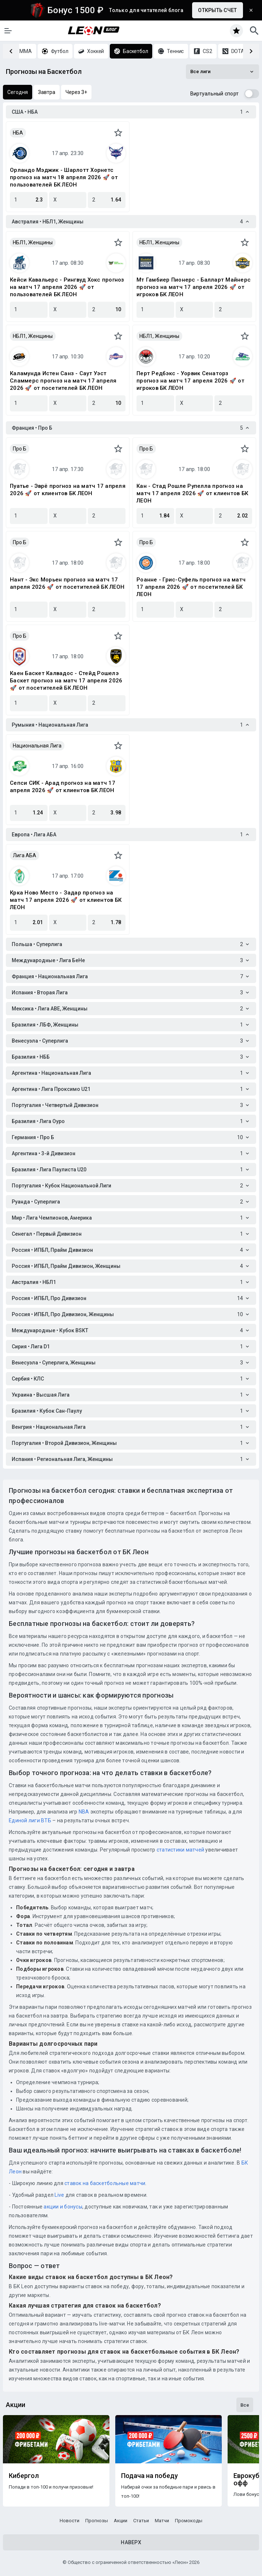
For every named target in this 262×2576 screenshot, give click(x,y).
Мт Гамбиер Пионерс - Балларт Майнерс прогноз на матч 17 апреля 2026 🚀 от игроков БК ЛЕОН (193, 287)
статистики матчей (180, 1850)
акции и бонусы (62, 2207)
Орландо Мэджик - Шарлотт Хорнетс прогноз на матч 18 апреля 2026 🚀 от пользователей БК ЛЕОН (64, 177)
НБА (18, 133)
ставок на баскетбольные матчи (104, 2183)
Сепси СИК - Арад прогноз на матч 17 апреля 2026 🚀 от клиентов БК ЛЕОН (62, 787)
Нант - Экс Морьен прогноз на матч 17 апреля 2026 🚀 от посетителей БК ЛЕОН (67, 583)
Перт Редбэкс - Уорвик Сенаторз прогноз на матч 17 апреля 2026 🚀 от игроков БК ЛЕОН (190, 380)
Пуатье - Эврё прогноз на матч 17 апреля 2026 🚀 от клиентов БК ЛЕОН (68, 490)
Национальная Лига (37, 746)
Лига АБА (24, 855)
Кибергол (24, 2475)
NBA (84, 1812)
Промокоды (188, 2520)
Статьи (141, 2520)
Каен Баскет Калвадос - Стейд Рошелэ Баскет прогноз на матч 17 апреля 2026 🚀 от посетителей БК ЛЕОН (66, 680)
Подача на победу (149, 2475)
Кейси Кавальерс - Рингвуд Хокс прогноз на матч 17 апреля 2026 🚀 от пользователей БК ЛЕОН (67, 287)
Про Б (19, 449)
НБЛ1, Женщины (33, 242)
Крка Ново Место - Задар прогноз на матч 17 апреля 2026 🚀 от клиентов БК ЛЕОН (65, 900)
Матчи (162, 2520)
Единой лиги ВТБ (30, 1820)
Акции (120, 2520)
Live (59, 2195)
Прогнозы (96, 2520)
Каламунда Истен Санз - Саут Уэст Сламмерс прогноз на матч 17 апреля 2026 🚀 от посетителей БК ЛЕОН (63, 380)
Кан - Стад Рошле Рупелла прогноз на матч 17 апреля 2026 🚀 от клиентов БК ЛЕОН (192, 493)
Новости (69, 2520)
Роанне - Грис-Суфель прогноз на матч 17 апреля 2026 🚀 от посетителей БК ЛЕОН (191, 587)
